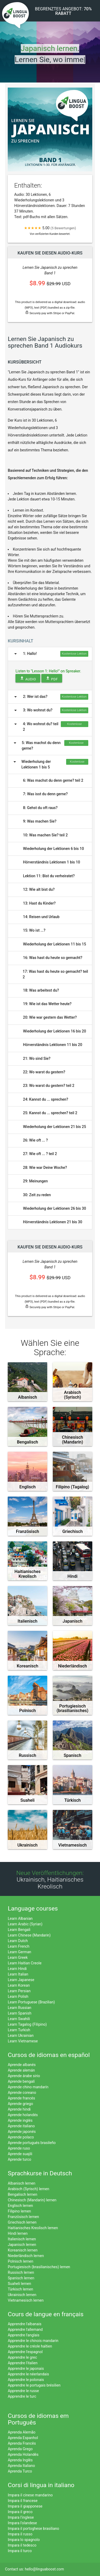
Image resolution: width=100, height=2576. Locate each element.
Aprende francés (21, 2098)
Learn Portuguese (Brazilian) (31, 2002)
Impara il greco (20, 2512)
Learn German (19, 1952)
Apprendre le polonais (26, 2380)
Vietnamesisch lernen (25, 2300)
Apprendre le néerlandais (28, 2374)
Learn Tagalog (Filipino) (27, 2024)
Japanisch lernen (22, 2244)
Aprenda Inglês (20, 2460)
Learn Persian (19, 1991)
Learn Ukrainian (21, 2035)
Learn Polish (18, 1996)
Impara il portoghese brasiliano (33, 2528)
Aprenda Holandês (23, 2454)
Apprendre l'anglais (23, 2335)
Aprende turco (19, 2159)
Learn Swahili (19, 2019)
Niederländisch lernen (26, 2256)
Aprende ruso (19, 2148)
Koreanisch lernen (23, 2250)
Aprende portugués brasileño (32, 2143)
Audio (28, 678)
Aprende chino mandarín (28, 2087)
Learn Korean (19, 1985)
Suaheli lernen (19, 2283)
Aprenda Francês (22, 2443)
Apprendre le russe (23, 2391)
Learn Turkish (19, 2030)
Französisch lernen (23, 2217)
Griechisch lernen (22, 2222)
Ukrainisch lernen (22, 2295)
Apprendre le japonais (26, 2368)
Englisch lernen (20, 2205)
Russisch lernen (21, 2272)
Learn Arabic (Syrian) (25, 1924)
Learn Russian (19, 2008)
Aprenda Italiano (21, 2465)
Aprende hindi (19, 2109)
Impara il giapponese (25, 2506)
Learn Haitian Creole (24, 1963)
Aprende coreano (22, 2092)
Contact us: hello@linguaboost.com (34, 2569)
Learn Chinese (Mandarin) (29, 1935)
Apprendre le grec (22, 2357)
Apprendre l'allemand (25, 2329)
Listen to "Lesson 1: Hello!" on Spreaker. (48, 671)
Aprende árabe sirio (24, 2076)
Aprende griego (20, 2104)
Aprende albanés (21, 2065)
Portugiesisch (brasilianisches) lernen (39, 2267)
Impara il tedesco (22, 2545)
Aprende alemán (21, 2070)
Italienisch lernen (22, 2239)
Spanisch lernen (21, 2278)
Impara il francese (23, 2501)
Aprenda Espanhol (23, 2438)
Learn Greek (18, 1957)
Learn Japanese (21, 1980)
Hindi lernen (17, 2233)
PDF (52, 678)
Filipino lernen (19, 2211)
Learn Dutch (18, 1941)
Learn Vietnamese (23, 2041)
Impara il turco (20, 2551)
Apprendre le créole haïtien (30, 2346)
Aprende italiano (21, 2126)
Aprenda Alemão (21, 2432)
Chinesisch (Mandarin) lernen (32, 2200)
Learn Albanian (20, 1918)
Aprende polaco (21, 2137)
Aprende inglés (20, 2120)
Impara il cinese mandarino (30, 2495)
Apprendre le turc (22, 2396)
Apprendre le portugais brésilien (34, 2385)
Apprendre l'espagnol (25, 2352)
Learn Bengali (19, 1929)
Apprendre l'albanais (24, 2324)
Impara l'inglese (21, 2517)
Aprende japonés (22, 2131)
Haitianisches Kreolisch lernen (33, 2228)
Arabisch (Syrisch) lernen (28, 2189)
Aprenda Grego (20, 2449)
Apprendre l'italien (22, 2363)
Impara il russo (20, 2534)
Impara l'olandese (22, 2523)
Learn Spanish (19, 2013)
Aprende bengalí (21, 2081)
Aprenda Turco (20, 2471)
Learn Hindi (17, 1968)
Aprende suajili (20, 2154)
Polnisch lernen (20, 2261)
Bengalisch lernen (22, 2194)
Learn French (18, 1946)
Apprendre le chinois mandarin (33, 2341)
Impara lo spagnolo (24, 2540)
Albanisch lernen (21, 2183)
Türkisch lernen (20, 2289)
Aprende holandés (23, 2115)
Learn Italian (18, 1974)
